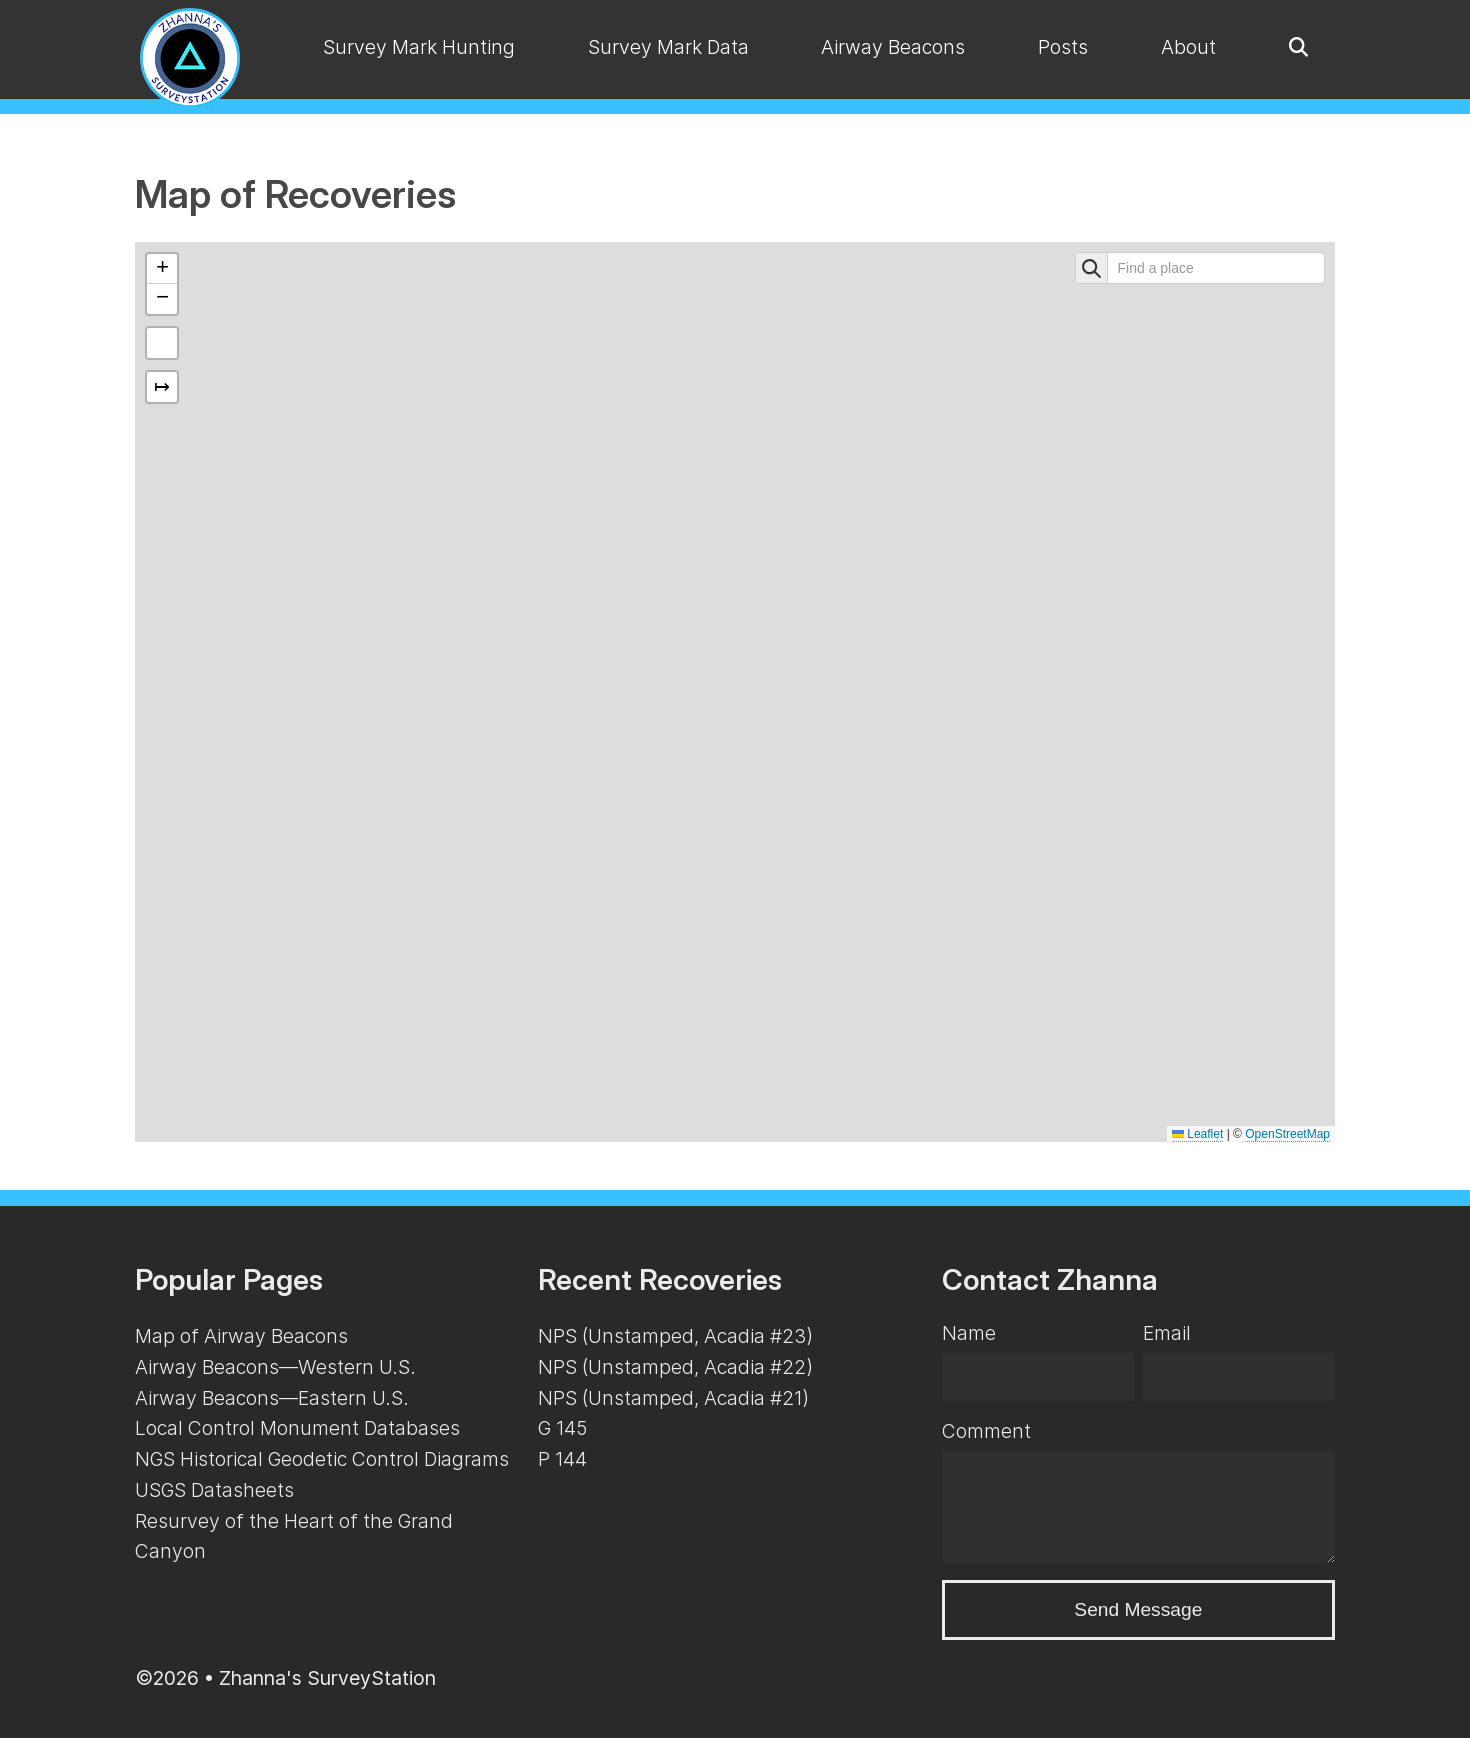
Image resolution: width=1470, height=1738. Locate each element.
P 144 (562, 1459)
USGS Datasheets (214, 1490)
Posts (1063, 47)
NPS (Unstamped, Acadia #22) (675, 1367)
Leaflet (1197, 1134)
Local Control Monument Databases (297, 1428)
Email (1167, 1333)
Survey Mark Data (668, 47)
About (1188, 47)
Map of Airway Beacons (241, 1336)
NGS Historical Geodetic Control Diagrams (322, 1459)
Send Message (1138, 1609)
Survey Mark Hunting (419, 47)
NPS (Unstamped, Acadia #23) (675, 1336)
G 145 (562, 1428)
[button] (162, 269)
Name (969, 1333)
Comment (986, 1431)
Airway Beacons (893, 47)
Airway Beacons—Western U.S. (275, 1367)
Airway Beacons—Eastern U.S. (272, 1398)
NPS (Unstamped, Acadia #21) (673, 1398)
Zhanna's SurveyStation (327, 1678)
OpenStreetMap (1287, 1134)
